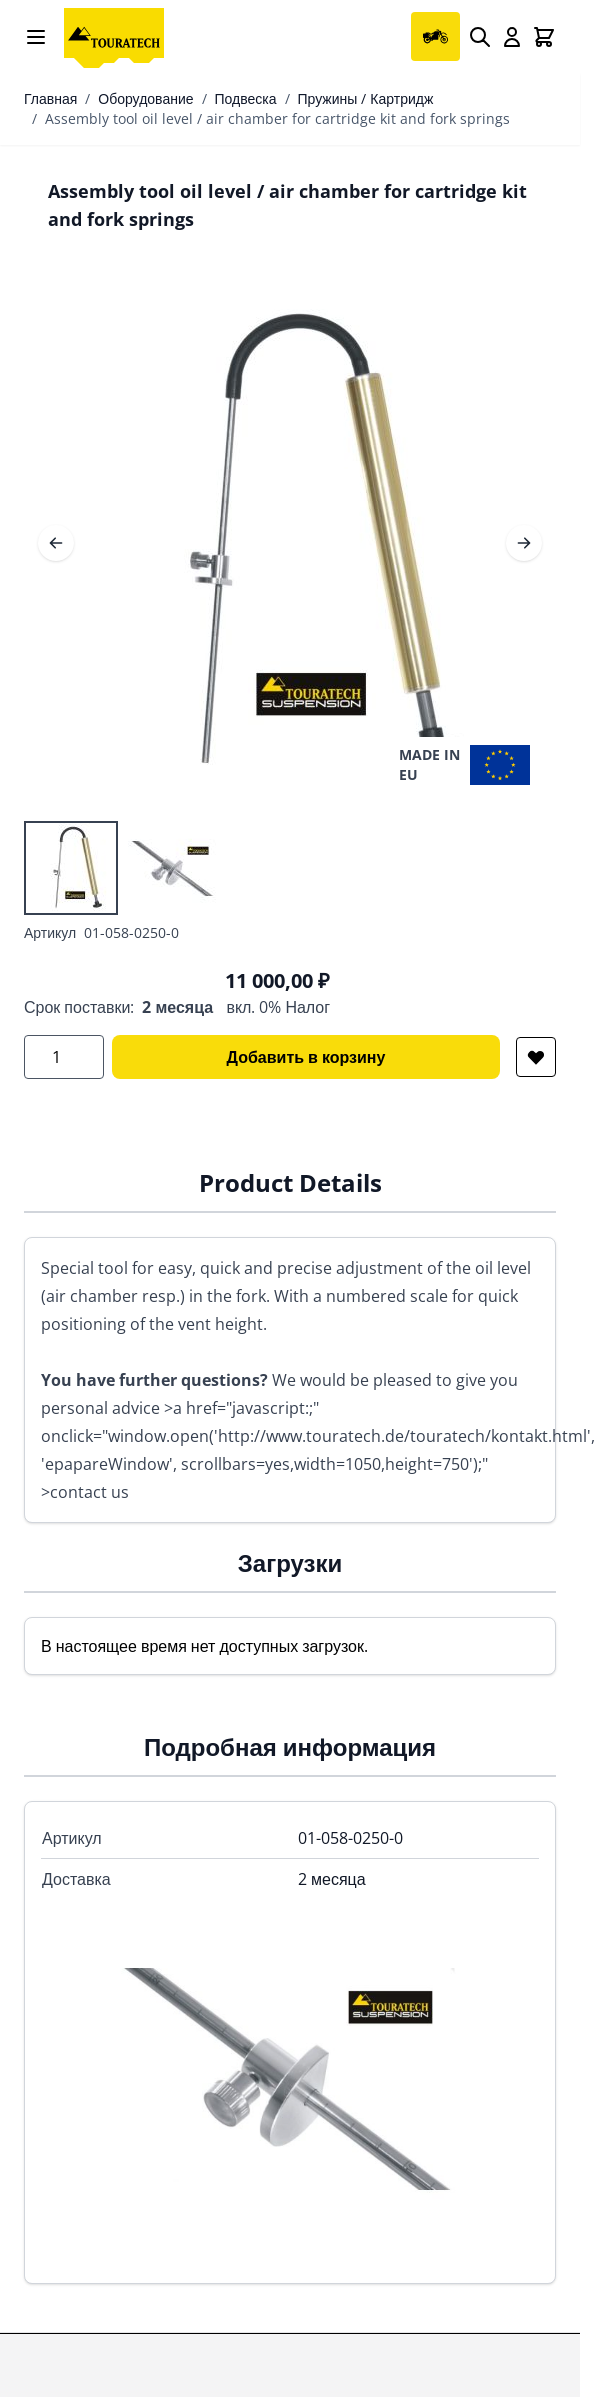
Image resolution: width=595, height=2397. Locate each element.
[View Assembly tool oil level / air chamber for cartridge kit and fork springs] (71, 868)
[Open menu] (36, 37)
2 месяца (177, 1007)
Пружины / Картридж (366, 98)
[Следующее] (524, 543)
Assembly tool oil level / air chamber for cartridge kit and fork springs (277, 118)
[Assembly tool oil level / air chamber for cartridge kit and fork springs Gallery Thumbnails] (122, 868)
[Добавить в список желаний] (536, 1057)
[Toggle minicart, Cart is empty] (544, 37)
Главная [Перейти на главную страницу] (50, 98)
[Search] (480, 37)
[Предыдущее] (56, 543)
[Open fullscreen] (290, 543)
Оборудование (145, 98)
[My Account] (512, 37)
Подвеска (246, 98)
